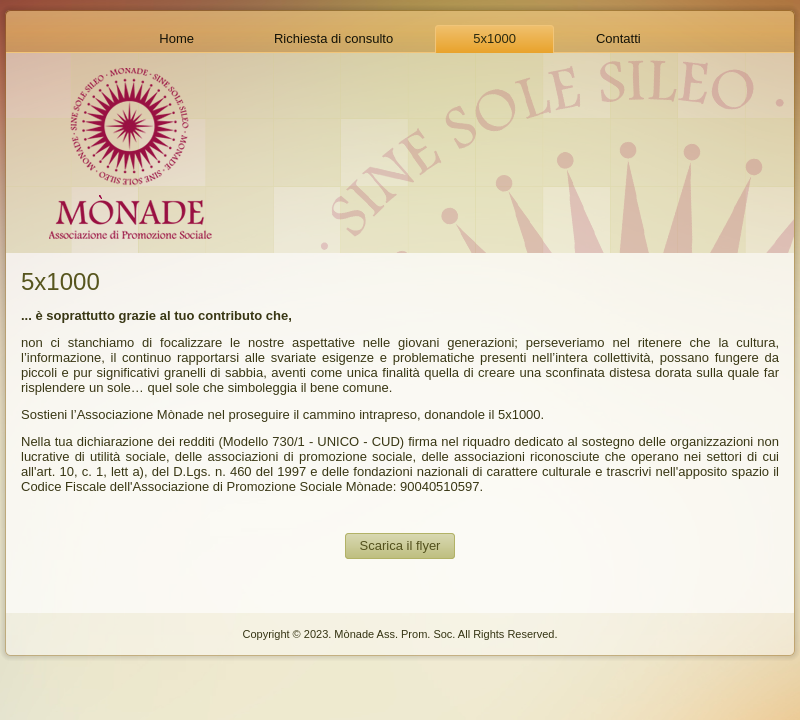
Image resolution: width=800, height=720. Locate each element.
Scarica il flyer (400, 545)
